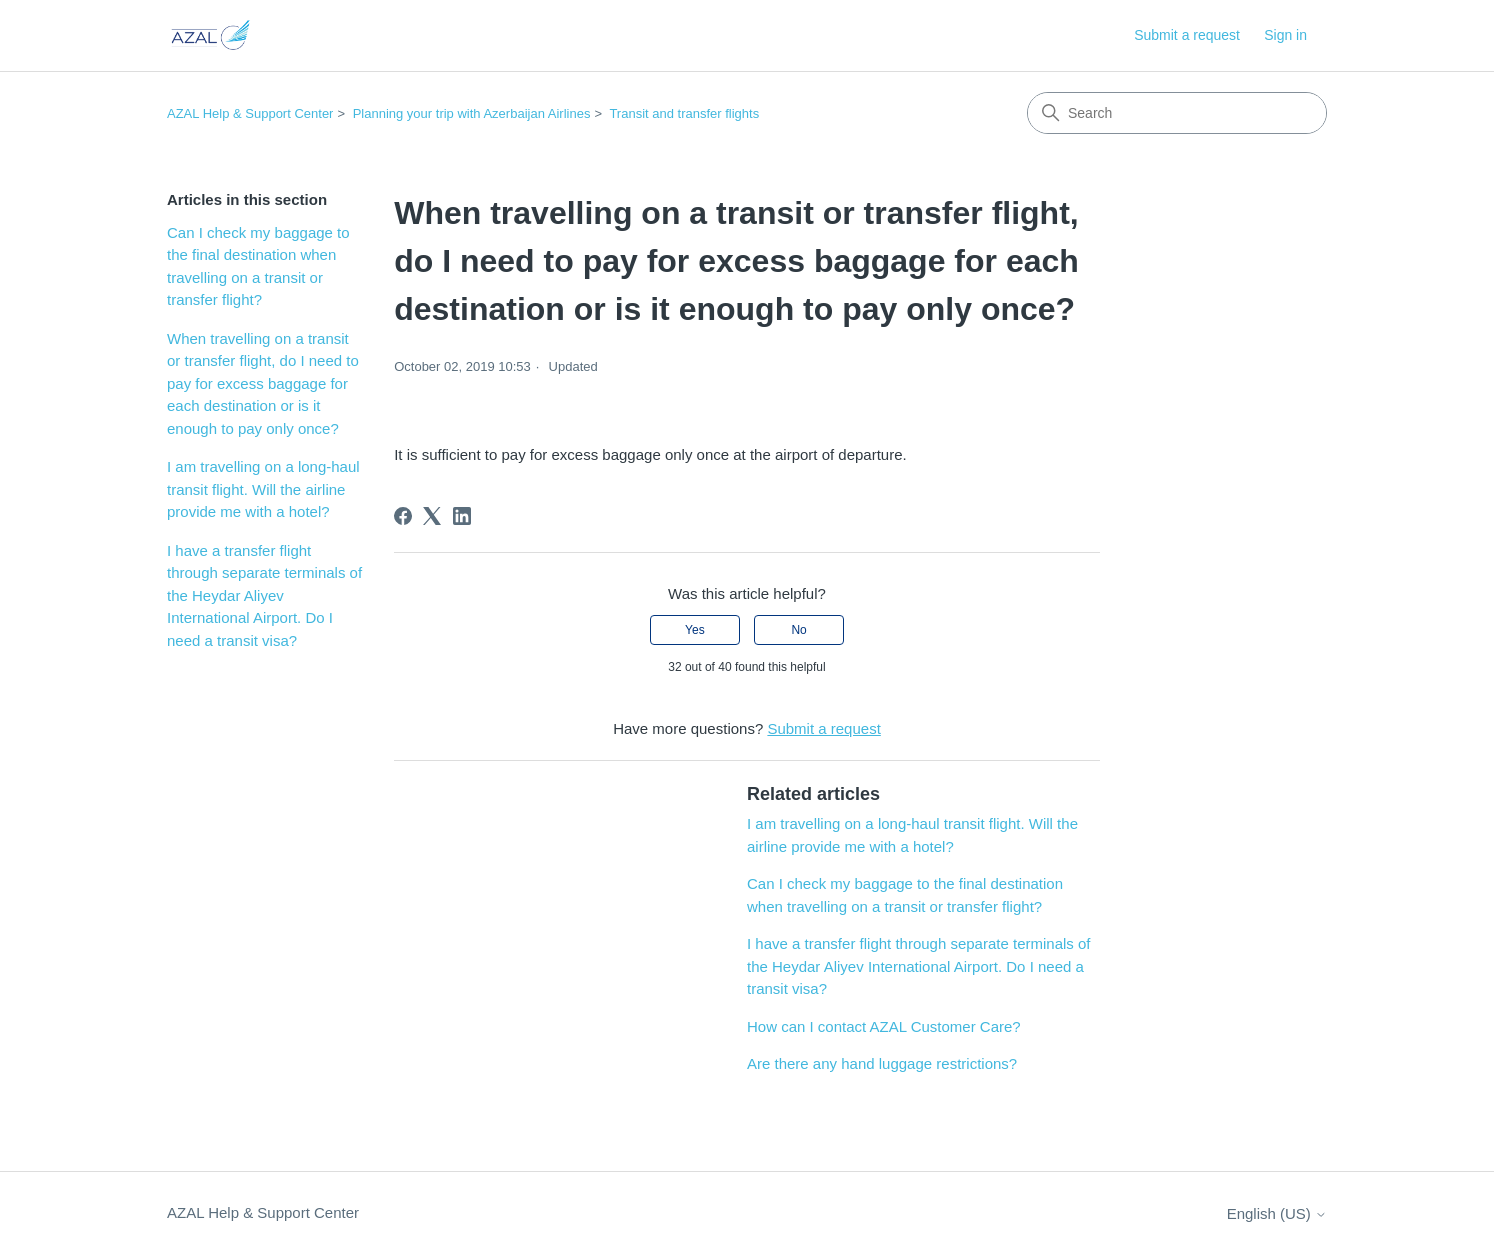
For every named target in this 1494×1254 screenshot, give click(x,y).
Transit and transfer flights (684, 113)
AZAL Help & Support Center (250, 113)
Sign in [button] (1285, 35)
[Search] (1177, 113)
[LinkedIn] (462, 516)
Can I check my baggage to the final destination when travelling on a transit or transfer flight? (258, 266)
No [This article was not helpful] (798, 630)
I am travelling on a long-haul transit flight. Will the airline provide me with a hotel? (263, 489)
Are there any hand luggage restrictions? (882, 1063)
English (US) (1277, 1213)
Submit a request (1187, 35)
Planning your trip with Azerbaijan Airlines (472, 113)
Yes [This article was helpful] (695, 630)
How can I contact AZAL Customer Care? (884, 1026)
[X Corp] (432, 516)
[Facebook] (403, 516)
